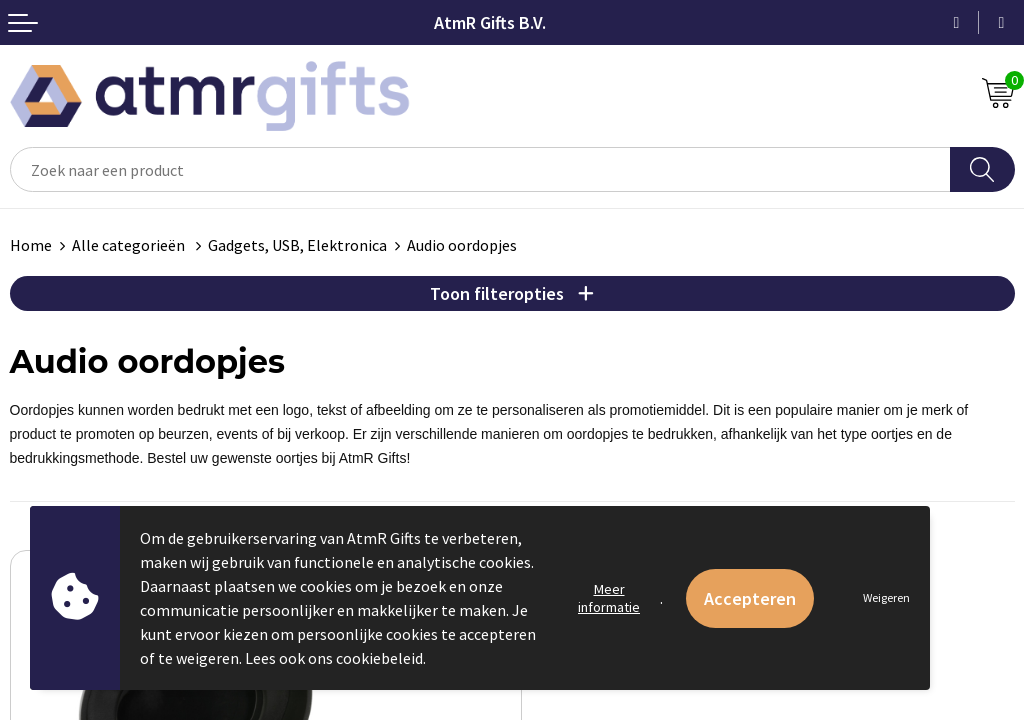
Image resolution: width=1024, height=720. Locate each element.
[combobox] (480, 169)
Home (31, 245)
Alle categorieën (130, 245)
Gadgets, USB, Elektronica (297, 245)
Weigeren (886, 597)
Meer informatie (609, 598)
